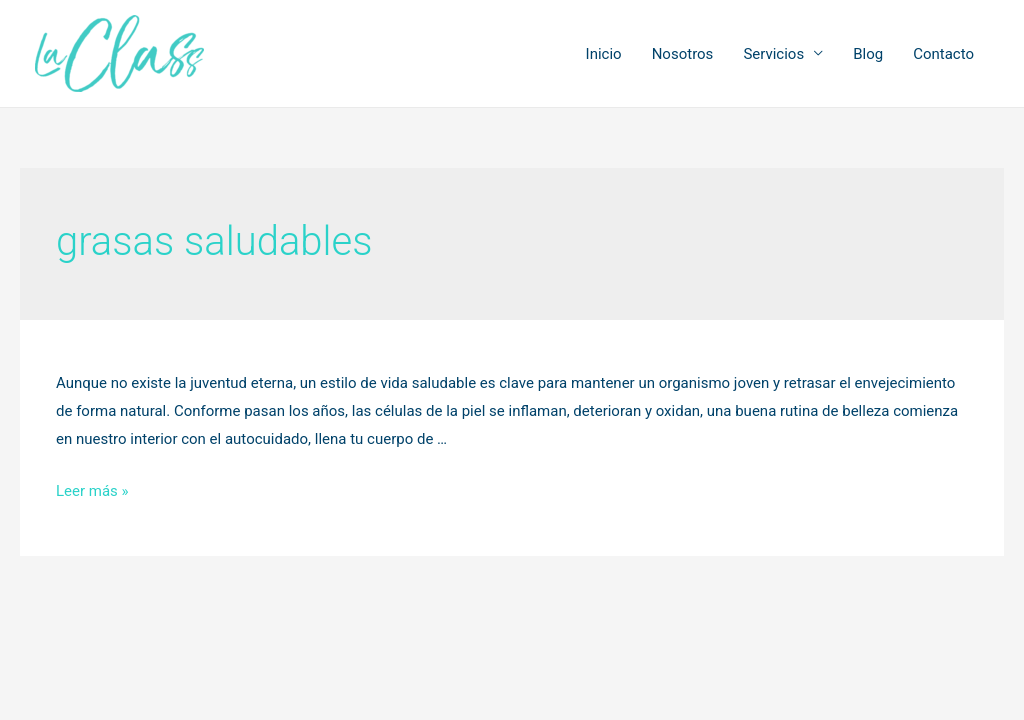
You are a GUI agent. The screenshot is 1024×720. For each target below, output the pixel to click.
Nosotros (683, 54)
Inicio (604, 54)
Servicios (773, 54)
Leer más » (92, 491)
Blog (868, 54)
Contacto (943, 54)
